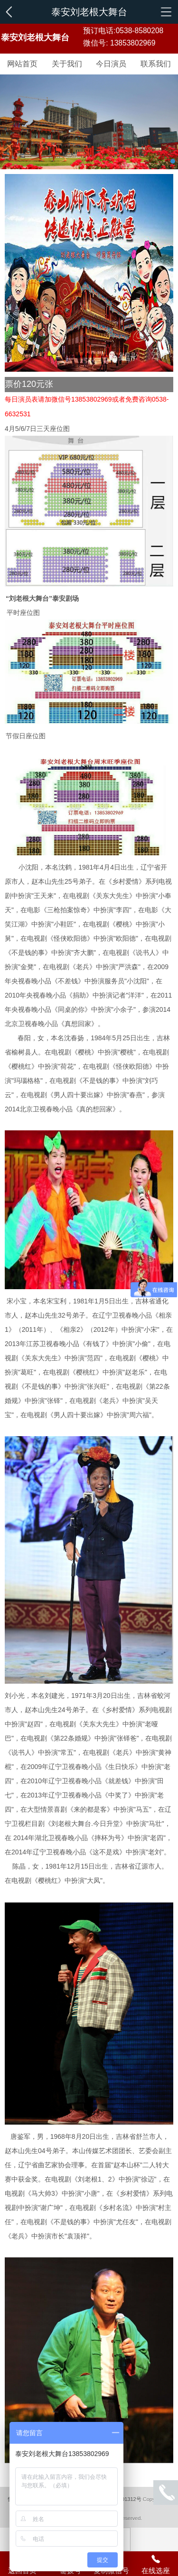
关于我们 (67, 64)
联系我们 (156, 64)
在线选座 (155, 2564)
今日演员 (111, 64)
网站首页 (22, 64)
